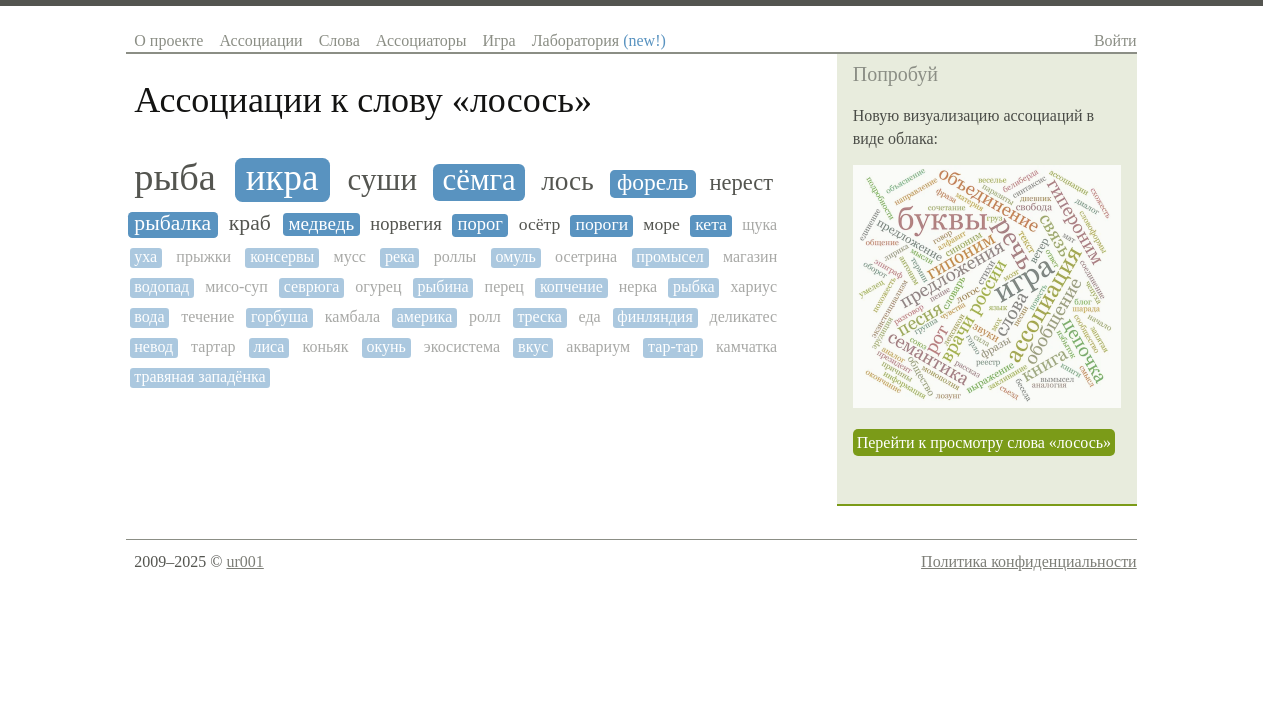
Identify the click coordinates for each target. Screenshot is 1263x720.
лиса (269, 346)
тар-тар (673, 346)
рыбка (694, 286)
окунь (385, 346)
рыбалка (172, 223)
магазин (750, 256)
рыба (175, 177)
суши (382, 180)
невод (153, 346)
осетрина (586, 256)
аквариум (598, 346)
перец (504, 286)
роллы (455, 256)
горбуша (279, 316)
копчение (571, 286)
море (661, 224)
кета (711, 224)
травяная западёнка (199, 376)
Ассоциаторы (421, 40)
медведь (322, 223)
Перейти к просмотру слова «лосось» (984, 442)
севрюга (312, 286)
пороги (602, 224)
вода (149, 316)
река (400, 256)
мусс (350, 256)
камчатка (746, 346)
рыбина (443, 286)
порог (479, 224)
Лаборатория (599, 40)
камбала (352, 316)
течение (207, 316)
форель (653, 182)
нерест (742, 183)
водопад (161, 286)
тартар (213, 346)
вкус (533, 346)
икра (282, 178)
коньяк (325, 346)
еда (590, 316)
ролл (485, 316)
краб (250, 223)
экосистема (462, 346)
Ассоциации (260, 40)
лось (567, 181)
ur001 (244, 561)
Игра (498, 40)
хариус (754, 286)
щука (759, 224)
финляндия (654, 316)
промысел (670, 256)
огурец (378, 286)
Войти (1115, 40)
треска (539, 316)
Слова (339, 40)
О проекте (168, 40)
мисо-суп (236, 286)
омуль (515, 256)
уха (145, 256)
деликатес (743, 316)
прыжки (203, 256)
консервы (282, 256)
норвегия (405, 224)
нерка (638, 286)
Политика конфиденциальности (1029, 561)
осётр (540, 224)
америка (425, 316)
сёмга (479, 180)
